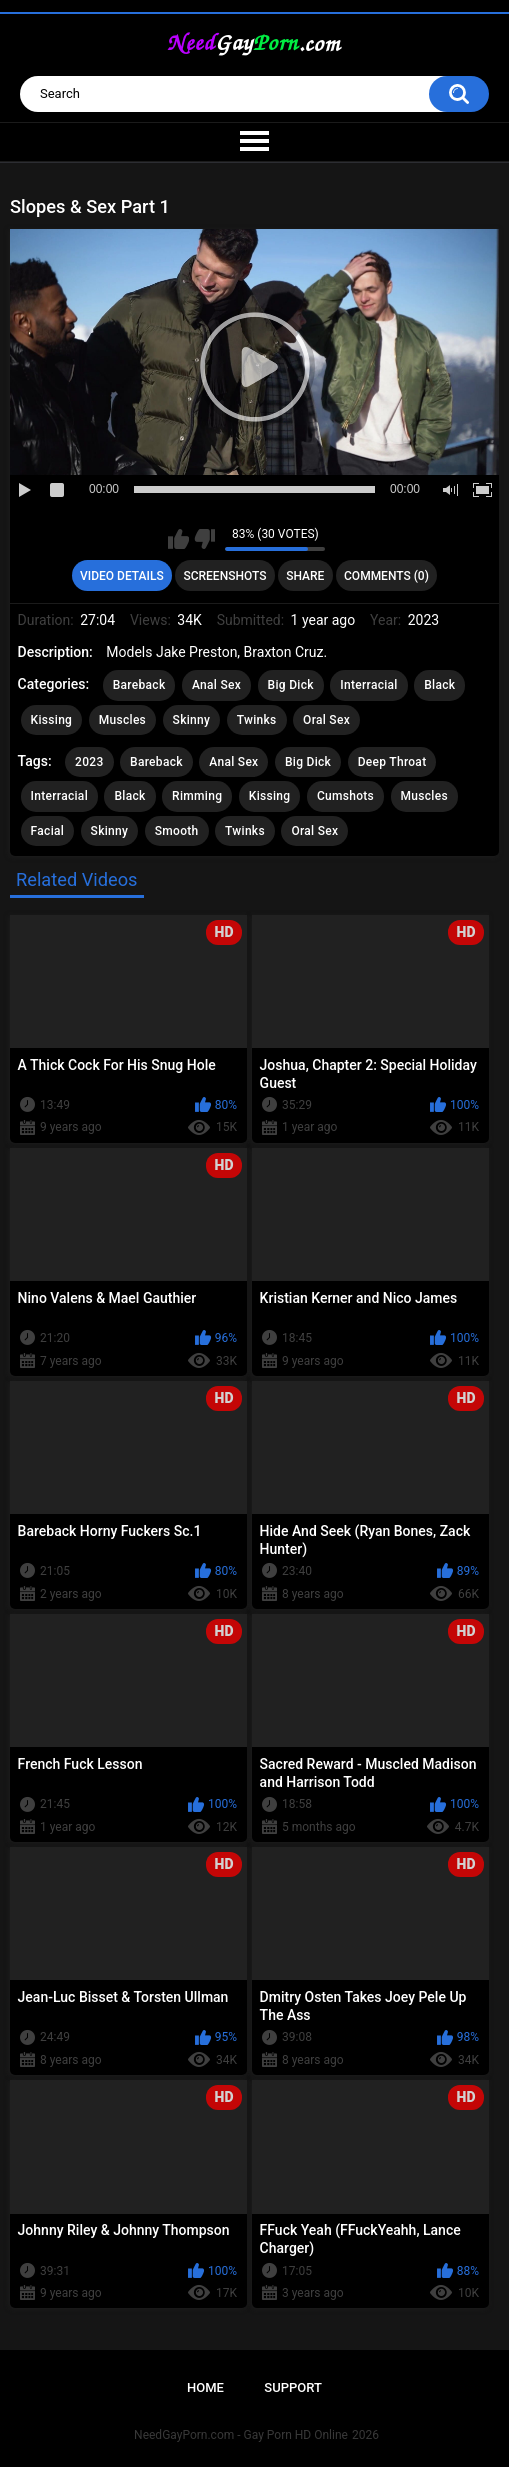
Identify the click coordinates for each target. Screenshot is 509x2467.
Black (439, 685)
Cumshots (345, 796)
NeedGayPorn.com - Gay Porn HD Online (241, 2435)
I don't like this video (204, 539)
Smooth (177, 831)
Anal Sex (216, 685)
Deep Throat (392, 762)
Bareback (139, 685)
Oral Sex (326, 720)
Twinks (257, 720)
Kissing (52, 720)
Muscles (122, 720)
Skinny (192, 720)
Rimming (197, 796)
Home (205, 2387)
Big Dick (291, 685)
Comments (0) (386, 576)
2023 (89, 762)
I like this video (178, 539)
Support (293, 2387)
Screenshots (224, 576)
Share (305, 576)
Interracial (368, 685)
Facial (48, 831)
